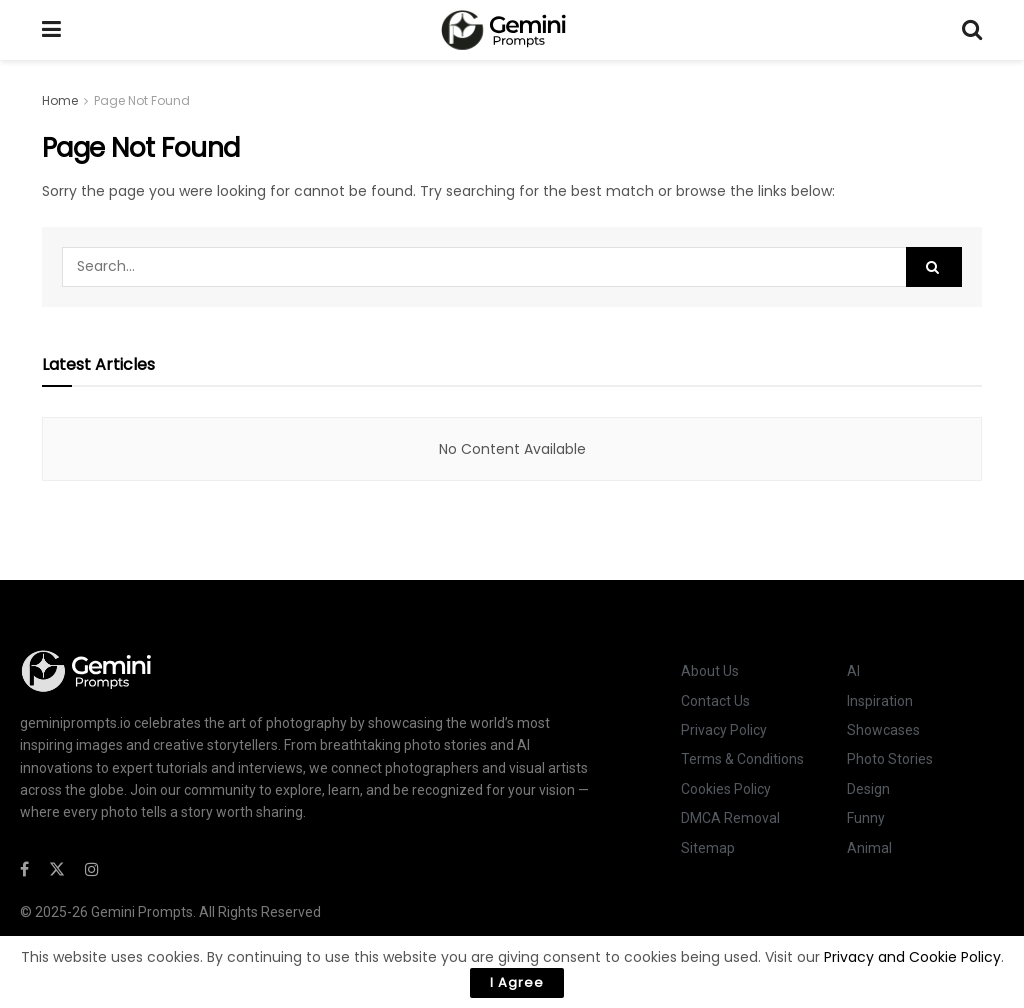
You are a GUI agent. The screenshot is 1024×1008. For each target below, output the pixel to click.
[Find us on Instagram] (92, 869)
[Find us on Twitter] (57, 869)
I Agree (517, 982)
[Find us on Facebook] (24, 869)
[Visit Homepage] (512, 30)
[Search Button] (972, 30)
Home (60, 100)
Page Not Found (142, 100)
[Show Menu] (51, 30)
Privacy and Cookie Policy (912, 957)
